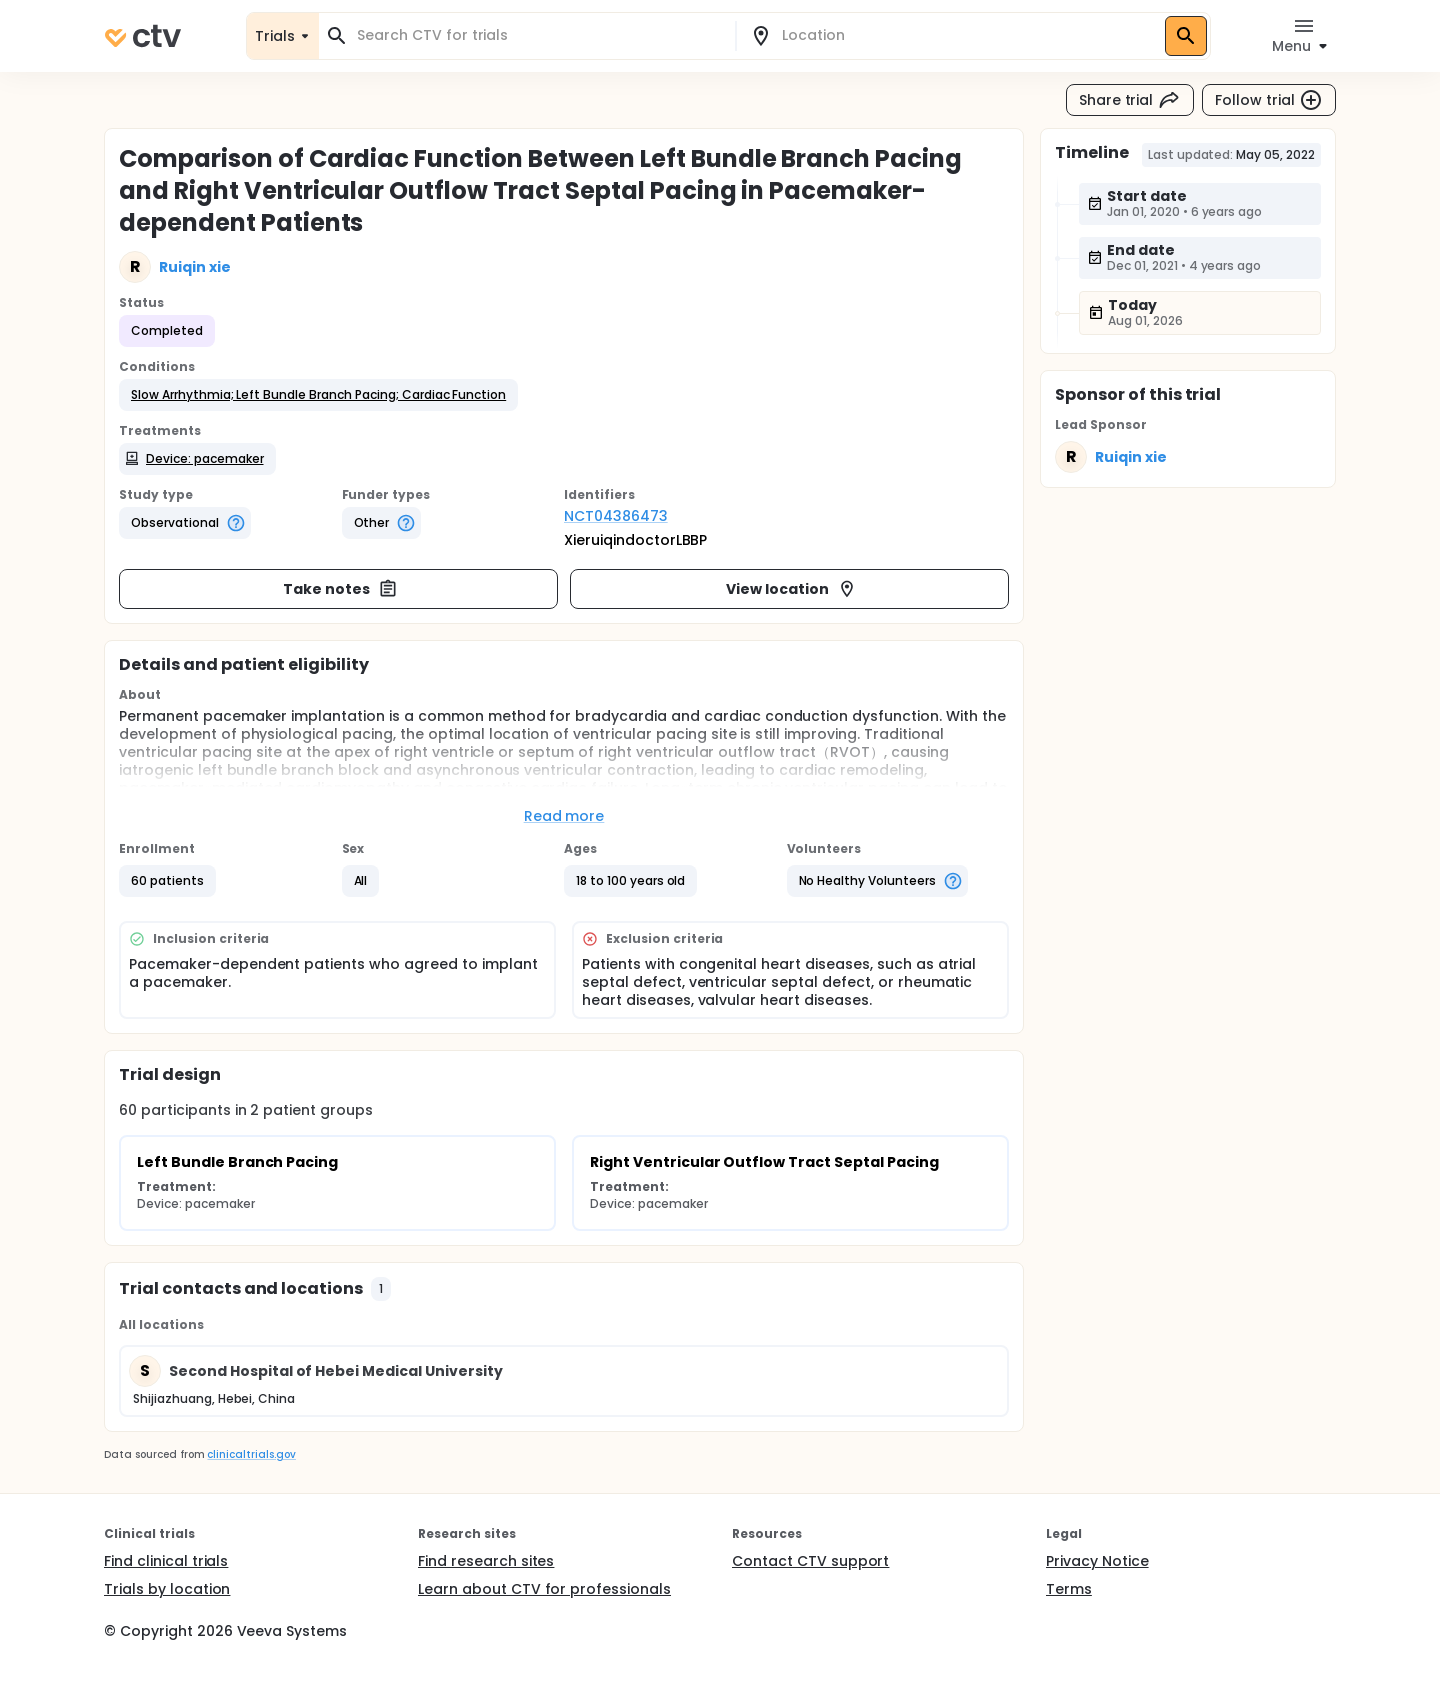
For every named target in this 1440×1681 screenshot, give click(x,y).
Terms (1069, 1589)
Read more (564, 816)
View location (791, 589)
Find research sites (486, 1561)
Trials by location (167, 1589)
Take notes (340, 589)
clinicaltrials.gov (251, 1454)
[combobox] (539, 35)
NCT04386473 (616, 516)
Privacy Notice (1097, 1561)
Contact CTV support (810, 1561)
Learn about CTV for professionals (544, 1589)
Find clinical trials (166, 1561)
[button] (318, 395)
